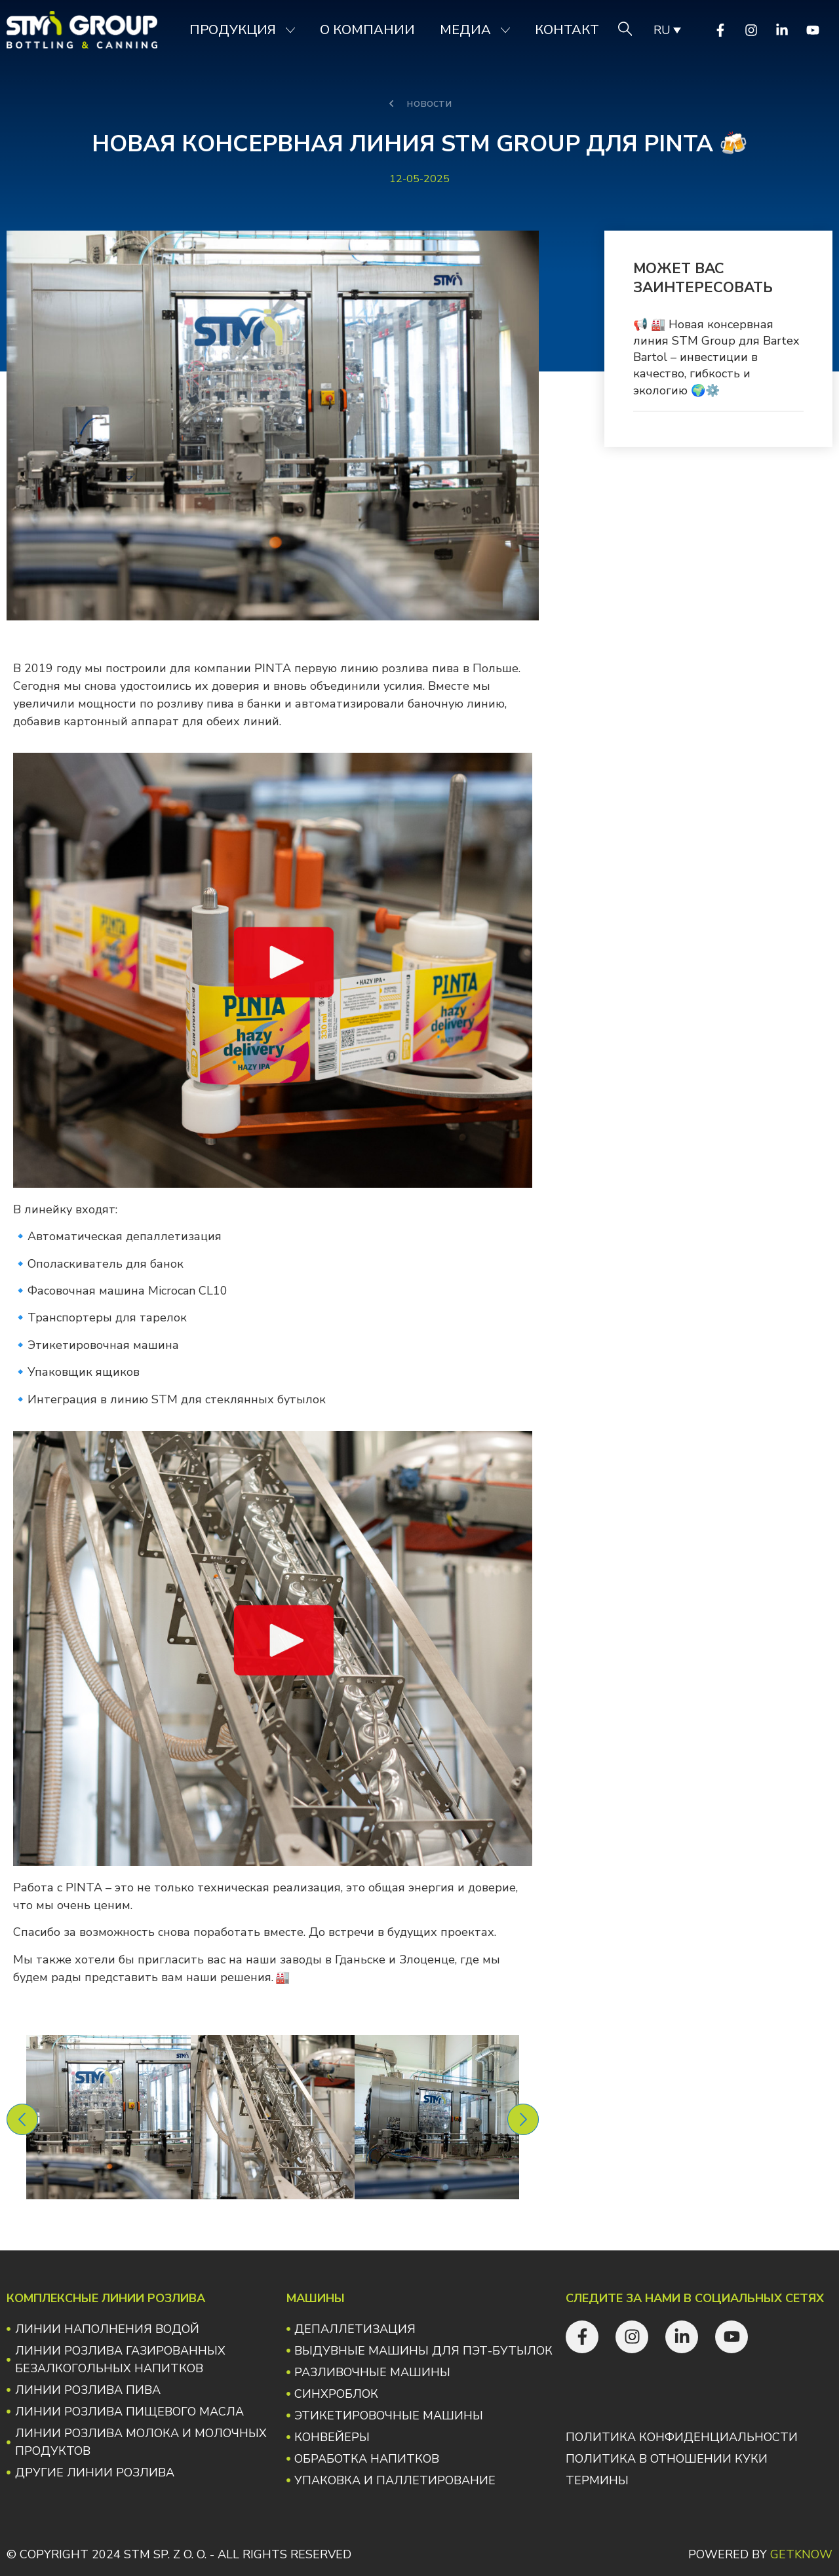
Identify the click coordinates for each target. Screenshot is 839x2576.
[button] (22, 2119)
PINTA (271, 668)
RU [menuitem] (662, 30)
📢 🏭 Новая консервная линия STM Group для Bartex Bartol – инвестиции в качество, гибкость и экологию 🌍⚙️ (716, 357)
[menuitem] (666, 30)
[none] (666, 30)
